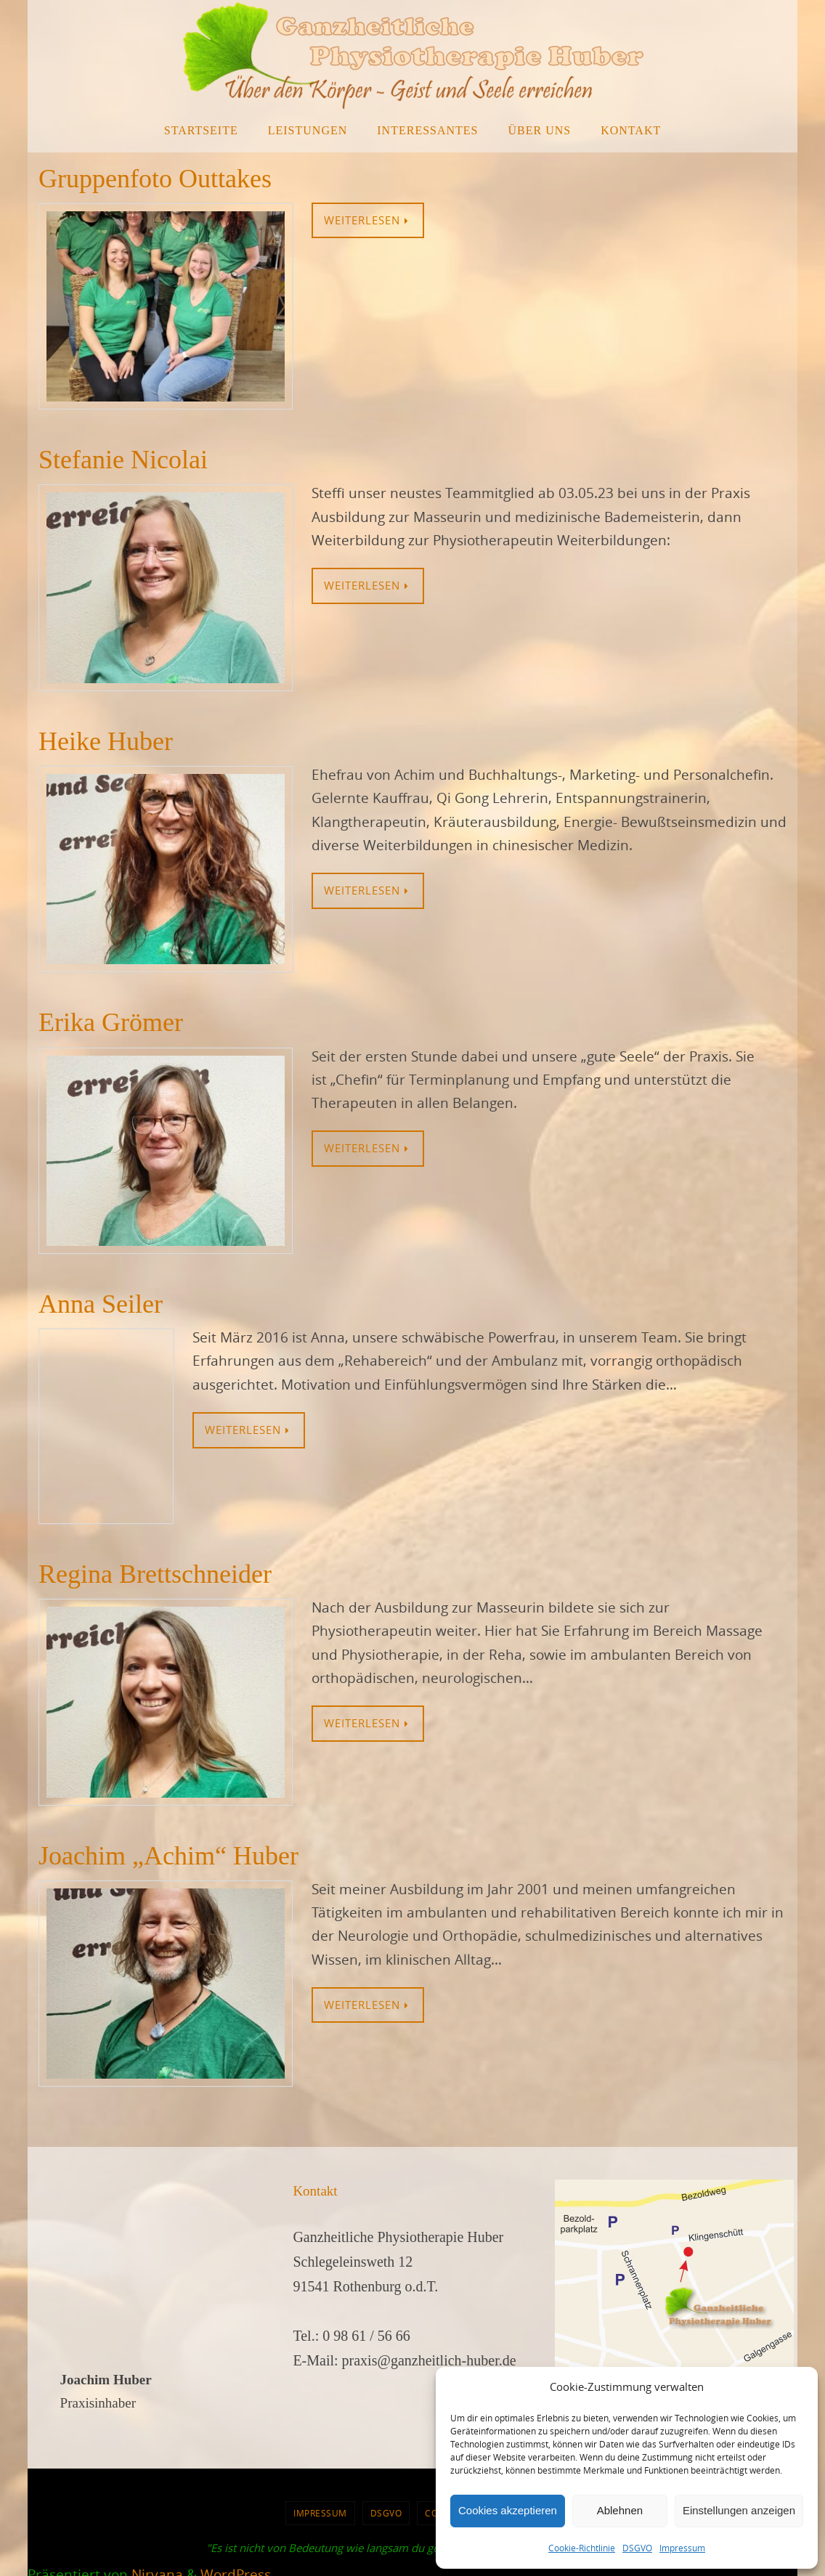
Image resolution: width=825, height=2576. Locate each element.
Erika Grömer (110, 1022)
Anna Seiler (100, 1303)
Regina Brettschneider (155, 1574)
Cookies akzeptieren (507, 2510)
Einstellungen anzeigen (739, 2510)
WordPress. (237, 2564)
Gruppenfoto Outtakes (155, 178)
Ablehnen (620, 2510)
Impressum (682, 2547)
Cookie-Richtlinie (581, 2547)
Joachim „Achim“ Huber (168, 1855)
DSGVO (637, 2547)
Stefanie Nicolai (123, 459)
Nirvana (157, 2564)
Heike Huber (105, 741)
